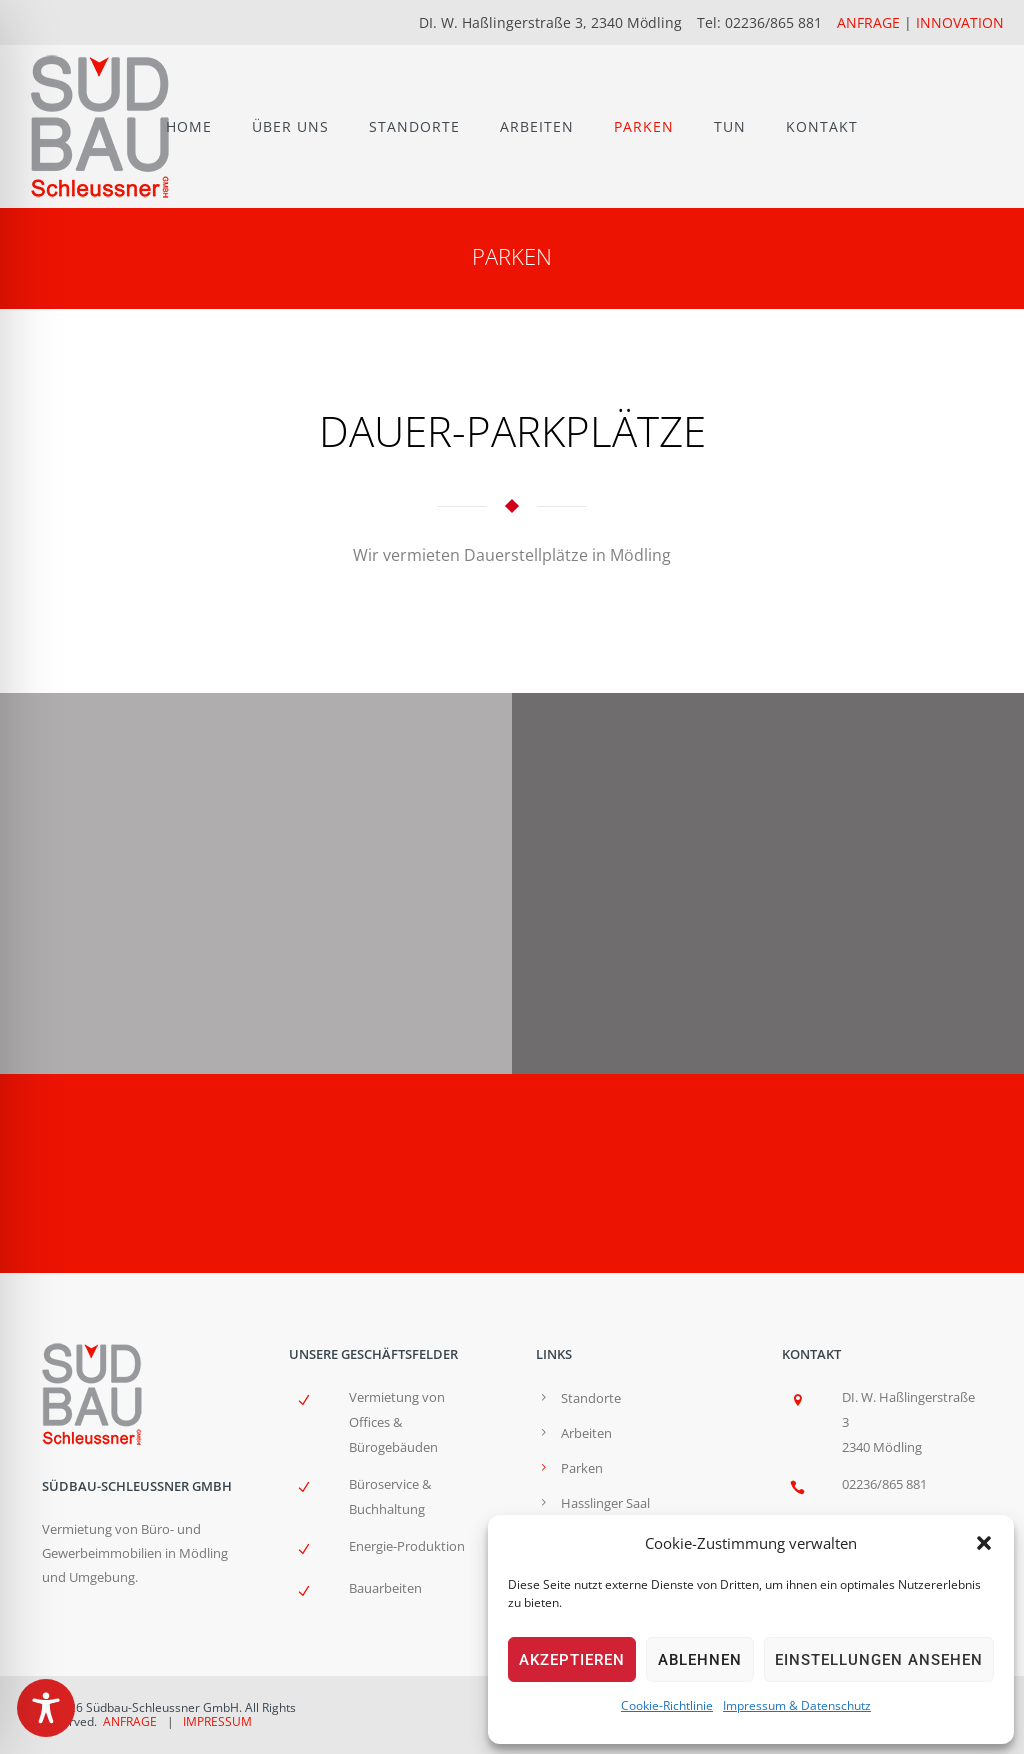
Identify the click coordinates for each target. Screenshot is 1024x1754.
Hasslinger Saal (605, 1503)
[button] (984, 1543)
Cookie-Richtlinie (667, 1705)
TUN (730, 126)
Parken (582, 1468)
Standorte (591, 1398)
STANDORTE (414, 126)
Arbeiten (586, 1433)
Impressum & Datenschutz (797, 1705)
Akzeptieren (572, 1660)
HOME (189, 126)
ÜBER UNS (290, 126)
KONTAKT (822, 126)
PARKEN (644, 126)
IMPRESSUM (217, 1721)
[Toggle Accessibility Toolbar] (46, 1708)
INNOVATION (960, 22)
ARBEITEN (537, 126)
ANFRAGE (868, 22)
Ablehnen (700, 1660)
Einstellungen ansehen (879, 1660)
